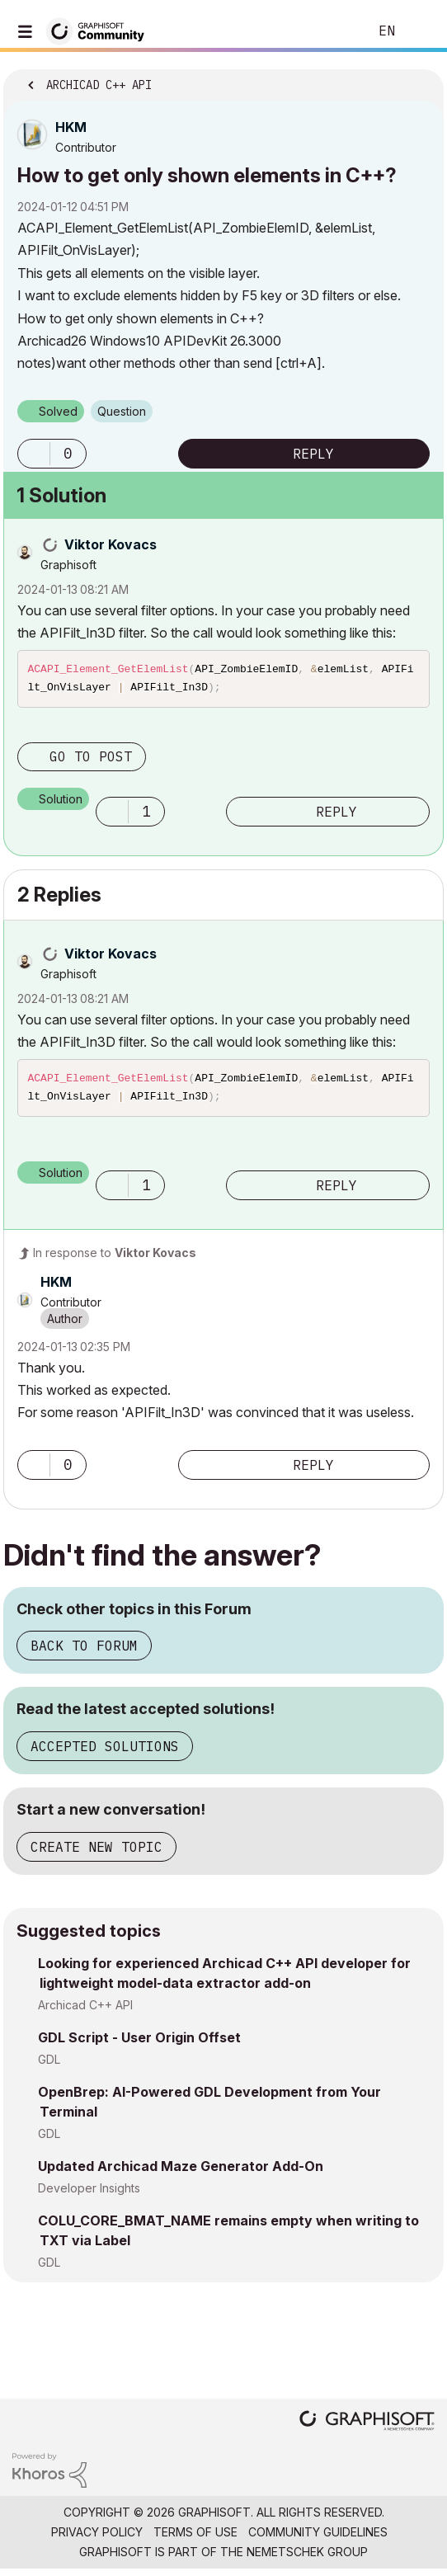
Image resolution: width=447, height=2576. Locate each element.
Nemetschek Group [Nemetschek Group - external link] (307, 2558)
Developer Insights (89, 2194)
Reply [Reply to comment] (336, 815)
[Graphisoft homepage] (367, 2428)
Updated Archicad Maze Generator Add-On (180, 2172)
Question (121, 411)
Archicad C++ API (85, 2011)
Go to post (90, 759)
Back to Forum (84, 1652)
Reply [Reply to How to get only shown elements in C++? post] (313, 453)
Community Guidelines (318, 2538)
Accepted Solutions (105, 1753)
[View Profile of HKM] (71, 127)
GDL (49, 2066)
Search (331, 31)
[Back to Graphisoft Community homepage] (100, 30)
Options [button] (420, 80)
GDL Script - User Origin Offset (139, 2044)
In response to (114, 1259)
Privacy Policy (97, 2538)
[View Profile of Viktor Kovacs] (110, 544)
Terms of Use (195, 2538)
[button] (33, 454)
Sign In (421, 31)
